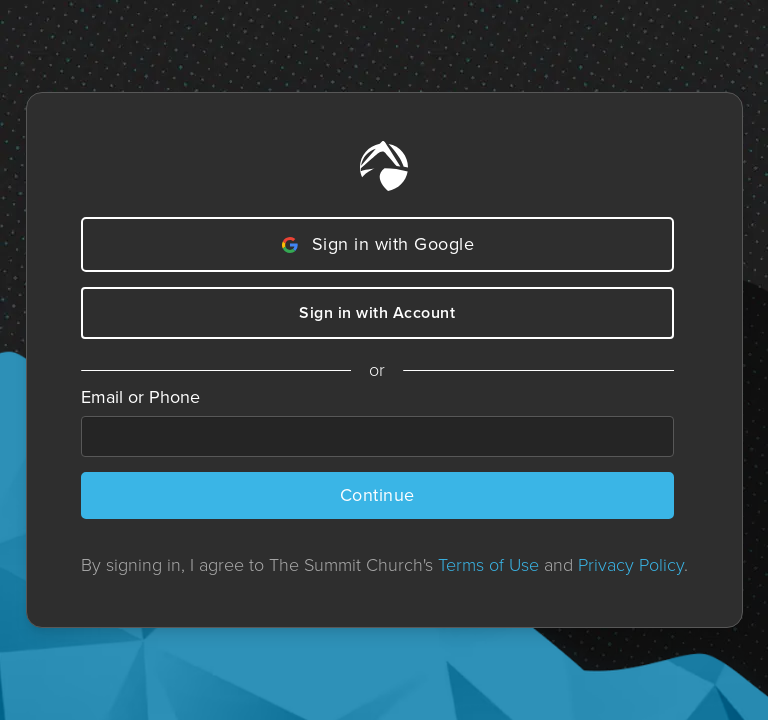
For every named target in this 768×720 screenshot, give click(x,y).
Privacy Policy (631, 565)
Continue (377, 495)
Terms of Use (488, 565)
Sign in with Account (377, 312)
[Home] (384, 166)
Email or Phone (140, 397)
